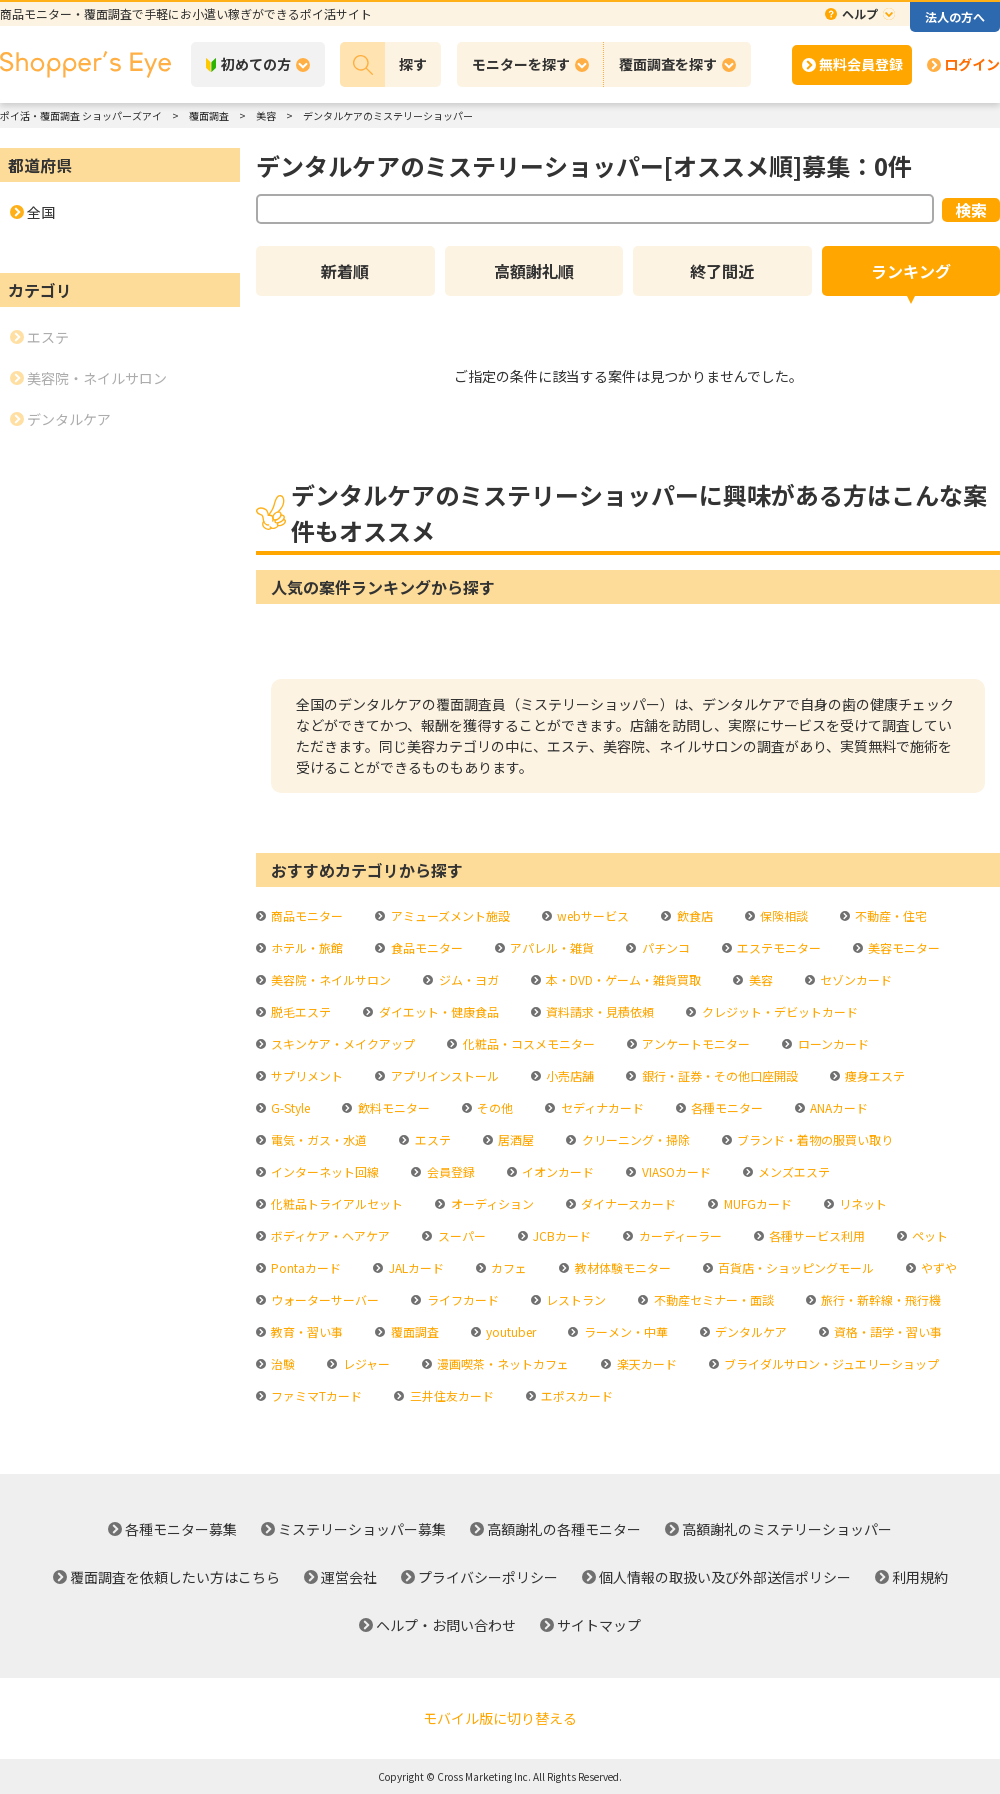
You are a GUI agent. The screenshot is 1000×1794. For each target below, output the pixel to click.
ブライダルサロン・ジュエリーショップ (830, 1363)
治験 (281, 1363)
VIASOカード (675, 1171)
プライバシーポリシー (488, 1577)
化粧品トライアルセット (335, 1203)
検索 (971, 210)
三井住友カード (450, 1395)
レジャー (365, 1363)
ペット (928, 1235)
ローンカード (832, 1043)
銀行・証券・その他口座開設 (718, 1075)
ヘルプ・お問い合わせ (446, 1625)
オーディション (491, 1203)
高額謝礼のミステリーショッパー (787, 1529)
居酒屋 (514, 1139)
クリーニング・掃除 (634, 1139)
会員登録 (449, 1171)
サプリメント (305, 1075)
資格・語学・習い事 (886, 1331)
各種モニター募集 (181, 1529)
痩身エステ (873, 1075)
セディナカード (601, 1107)
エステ (431, 1139)
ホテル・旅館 (305, 947)
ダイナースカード (627, 1203)
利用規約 (920, 1577)
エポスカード (575, 1395)
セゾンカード (854, 979)
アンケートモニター (694, 1043)
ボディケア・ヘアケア (329, 1235)
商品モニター (305, 915)
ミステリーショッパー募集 (362, 1529)
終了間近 (722, 271)
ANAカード (837, 1107)
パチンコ (664, 947)
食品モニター (425, 947)
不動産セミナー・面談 (712, 1299)
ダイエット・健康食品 (437, 1011)
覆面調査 (413, 1331)
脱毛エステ (299, 1011)
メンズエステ (792, 1171)
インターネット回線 (323, 1171)
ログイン (972, 64)
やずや (937, 1267)
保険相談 (782, 915)
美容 (759, 979)
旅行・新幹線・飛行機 (879, 1299)
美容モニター (902, 947)
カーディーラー (679, 1235)
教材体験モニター (621, 1267)
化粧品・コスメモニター (527, 1043)
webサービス (591, 915)
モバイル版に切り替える (500, 1718)
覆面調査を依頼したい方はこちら (175, 1577)
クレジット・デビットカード (778, 1011)
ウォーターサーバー (323, 1299)
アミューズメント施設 (449, 915)
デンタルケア (749, 1331)
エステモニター (777, 947)
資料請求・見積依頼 (598, 1011)
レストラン (574, 1299)
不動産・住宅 (889, 915)
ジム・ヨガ (467, 979)
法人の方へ (955, 16)
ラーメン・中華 (624, 1331)
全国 (41, 212)
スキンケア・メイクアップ (341, 1043)
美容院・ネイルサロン (329, 979)
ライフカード (461, 1299)
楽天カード (645, 1363)
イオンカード (556, 1171)
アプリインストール (443, 1075)
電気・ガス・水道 (317, 1139)
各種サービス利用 (815, 1235)
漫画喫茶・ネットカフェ (501, 1363)
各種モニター (725, 1107)
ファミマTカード (315, 1395)
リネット (861, 1203)
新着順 (345, 271)
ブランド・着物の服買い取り (813, 1139)
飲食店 (693, 915)
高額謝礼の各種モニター (564, 1529)
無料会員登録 (861, 64)
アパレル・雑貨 (550, 947)
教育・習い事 (305, 1331)
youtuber (509, 1331)
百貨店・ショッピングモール (794, 1267)
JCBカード (560, 1235)
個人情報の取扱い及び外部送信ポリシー (725, 1577)
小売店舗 (568, 1075)
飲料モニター (392, 1107)
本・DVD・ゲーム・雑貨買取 (622, 979)
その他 (493, 1107)
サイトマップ (599, 1625)
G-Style (289, 1107)
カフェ (507, 1267)
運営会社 (349, 1577)
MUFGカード (756, 1203)
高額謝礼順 (534, 271)
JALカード (415, 1267)
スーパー (460, 1235)
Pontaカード (304, 1267)
